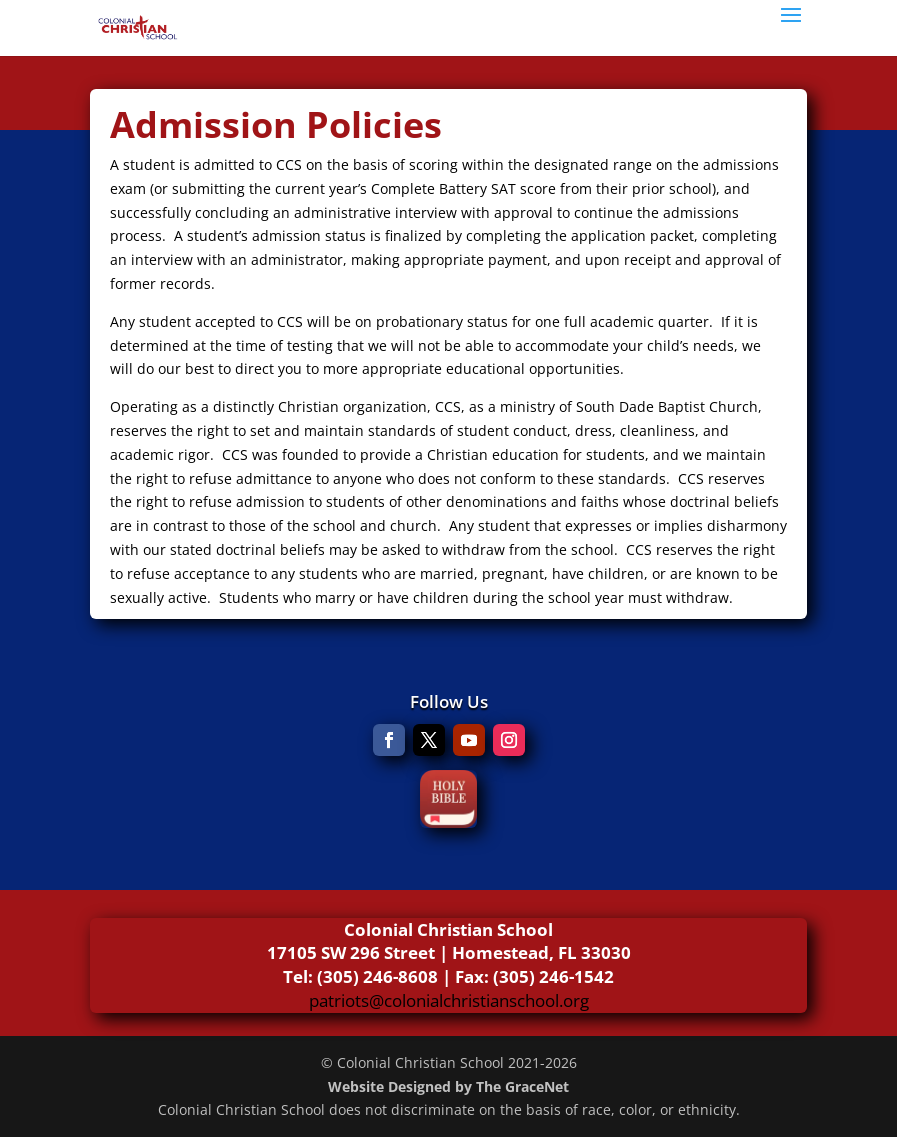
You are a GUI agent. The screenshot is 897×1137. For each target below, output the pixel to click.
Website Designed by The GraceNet (448, 1086)
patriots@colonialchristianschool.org (449, 1000)
